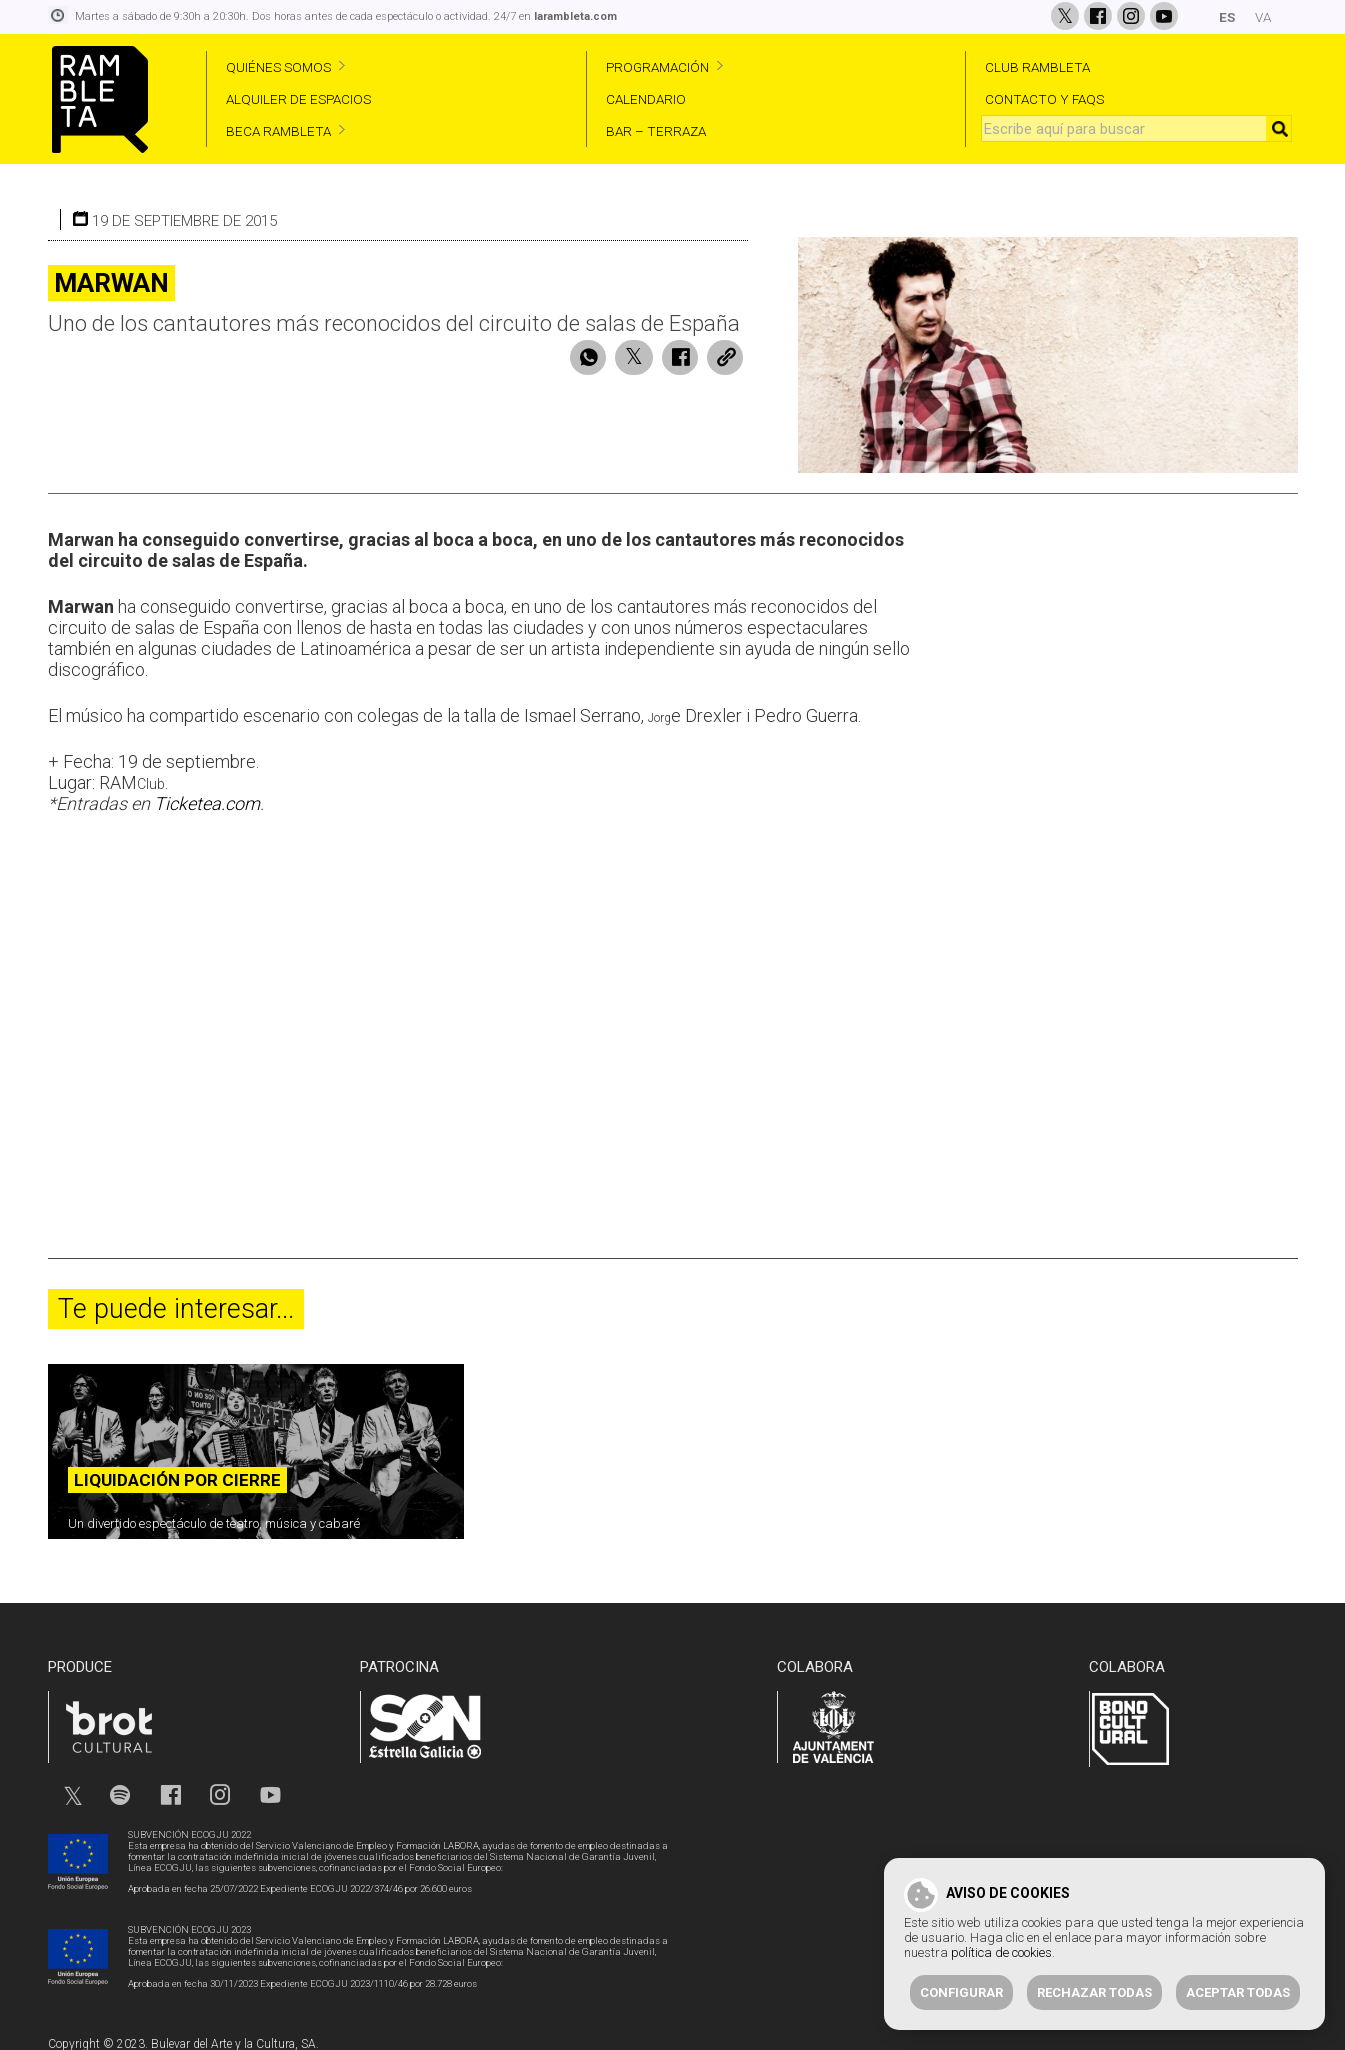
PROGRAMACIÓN (657, 67)
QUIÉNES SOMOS (278, 67)
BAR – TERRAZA (656, 131)
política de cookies (1001, 1952)
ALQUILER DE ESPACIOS (298, 99)
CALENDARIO (646, 99)
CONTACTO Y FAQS (1044, 99)
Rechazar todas (1094, 1992)
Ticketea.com (207, 796)
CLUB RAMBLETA (1037, 67)
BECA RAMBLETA (278, 131)
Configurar (961, 1992)
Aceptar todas (1238, 1992)
